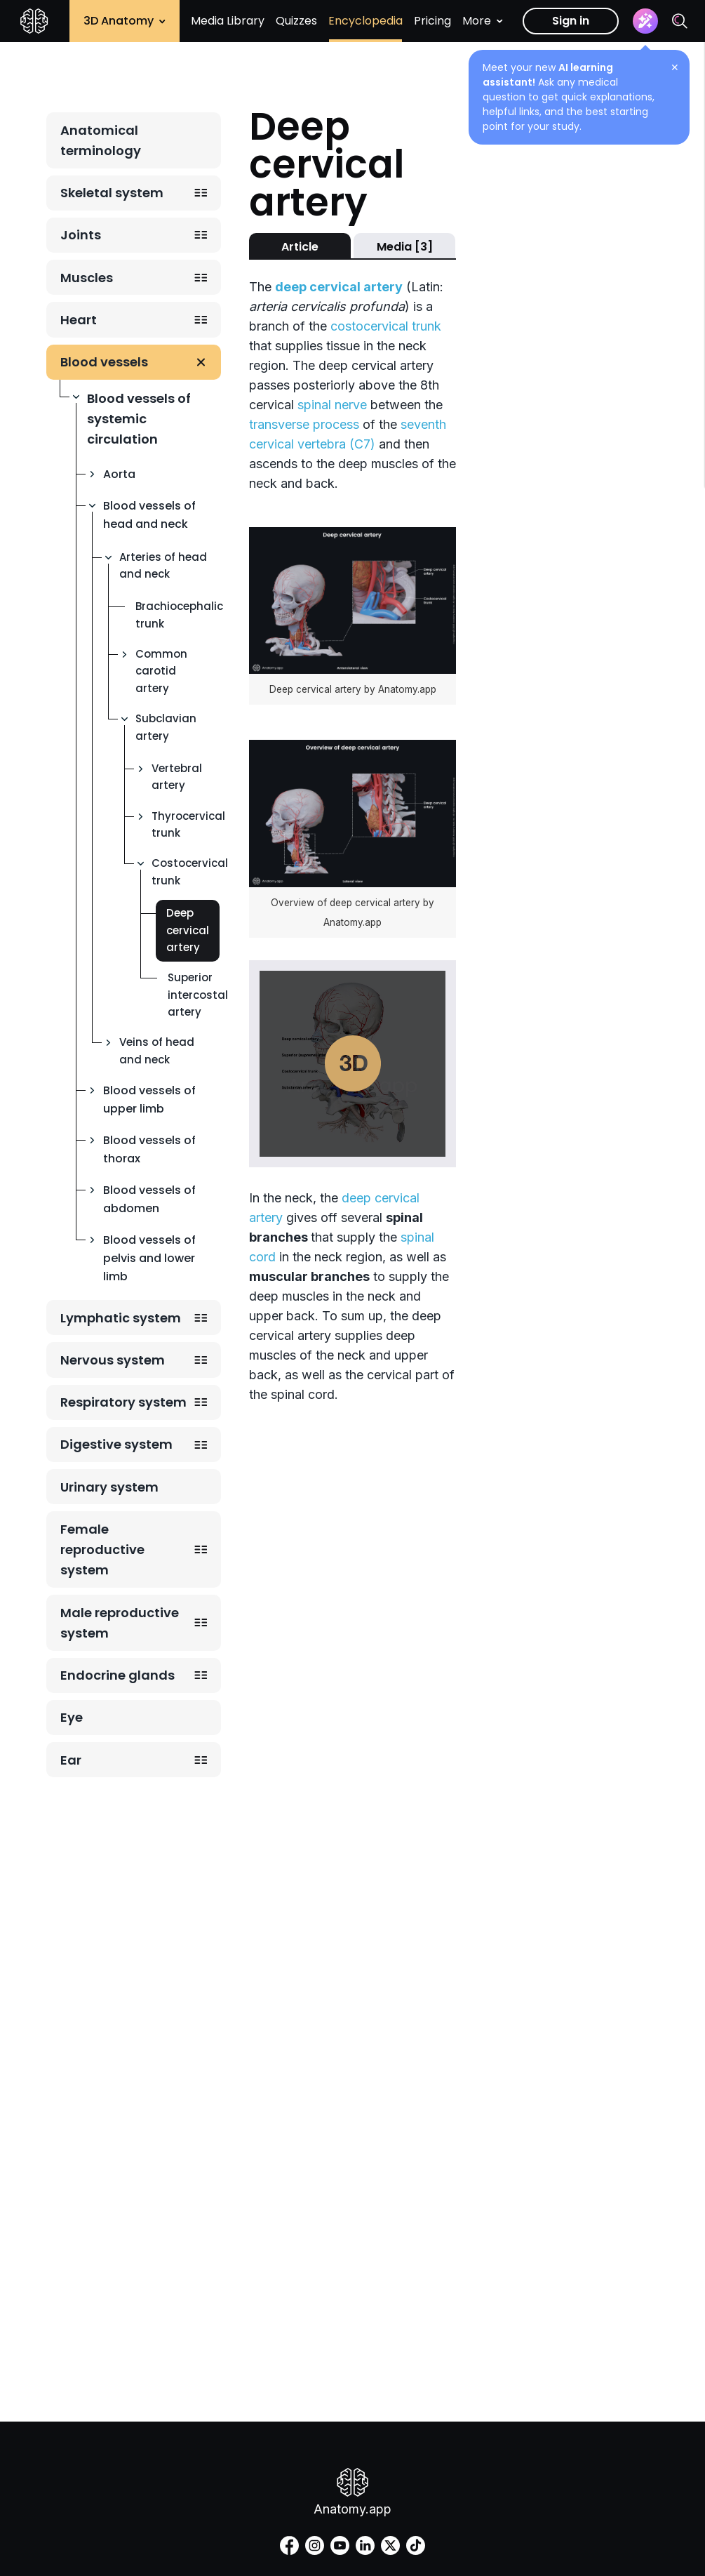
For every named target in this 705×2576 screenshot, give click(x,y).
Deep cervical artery (187, 930)
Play (353, 1063)
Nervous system (112, 1360)
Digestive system (116, 1444)
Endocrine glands (117, 1675)
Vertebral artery (177, 776)
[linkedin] (365, 2545)
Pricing (432, 21)
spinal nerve (332, 404)
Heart (78, 319)
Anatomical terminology (100, 140)
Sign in (570, 21)
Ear (70, 1760)
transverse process (304, 424)
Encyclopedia (365, 21)
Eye (71, 1717)
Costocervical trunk (190, 871)
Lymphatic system (120, 1318)
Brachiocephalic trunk (179, 614)
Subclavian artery (165, 727)
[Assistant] (645, 21)
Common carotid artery (161, 671)
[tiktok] (415, 2545)
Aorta (119, 474)
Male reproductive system (119, 1623)
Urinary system (109, 1487)
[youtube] (339, 2545)
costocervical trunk (385, 326)
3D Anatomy (124, 21)
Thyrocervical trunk (188, 824)
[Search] (679, 21)
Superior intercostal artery (198, 994)
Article (299, 247)
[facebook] (289, 2545)
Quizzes (296, 21)
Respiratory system (123, 1402)
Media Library (227, 21)
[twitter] (390, 2545)
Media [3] (405, 247)
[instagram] (314, 2545)
